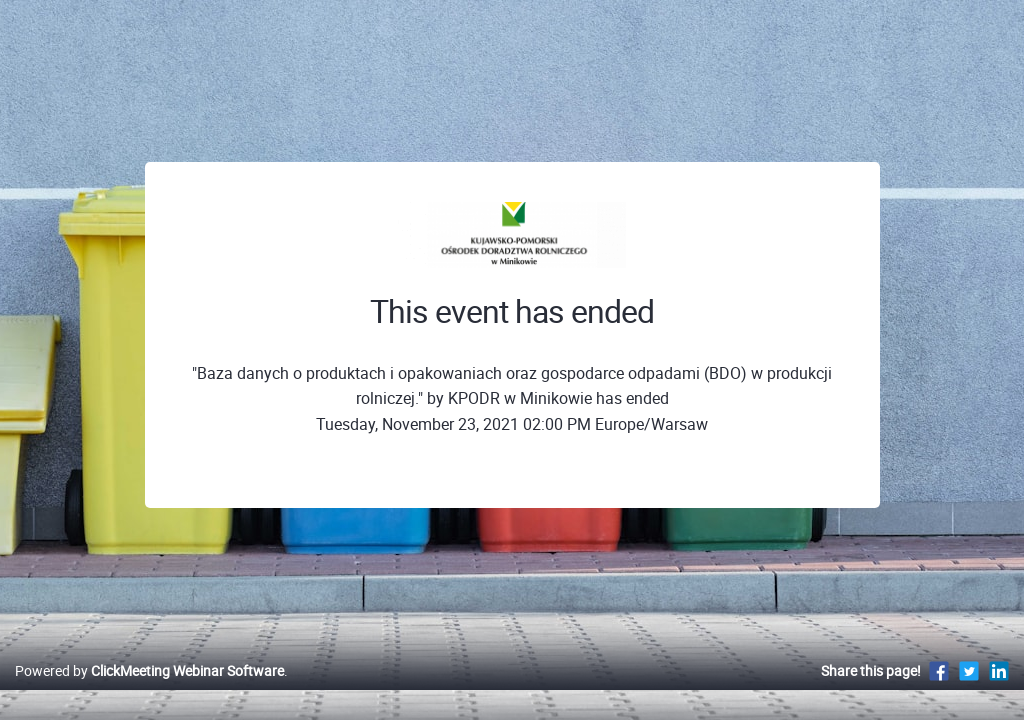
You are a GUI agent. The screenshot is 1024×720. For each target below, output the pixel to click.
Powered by (149, 691)
